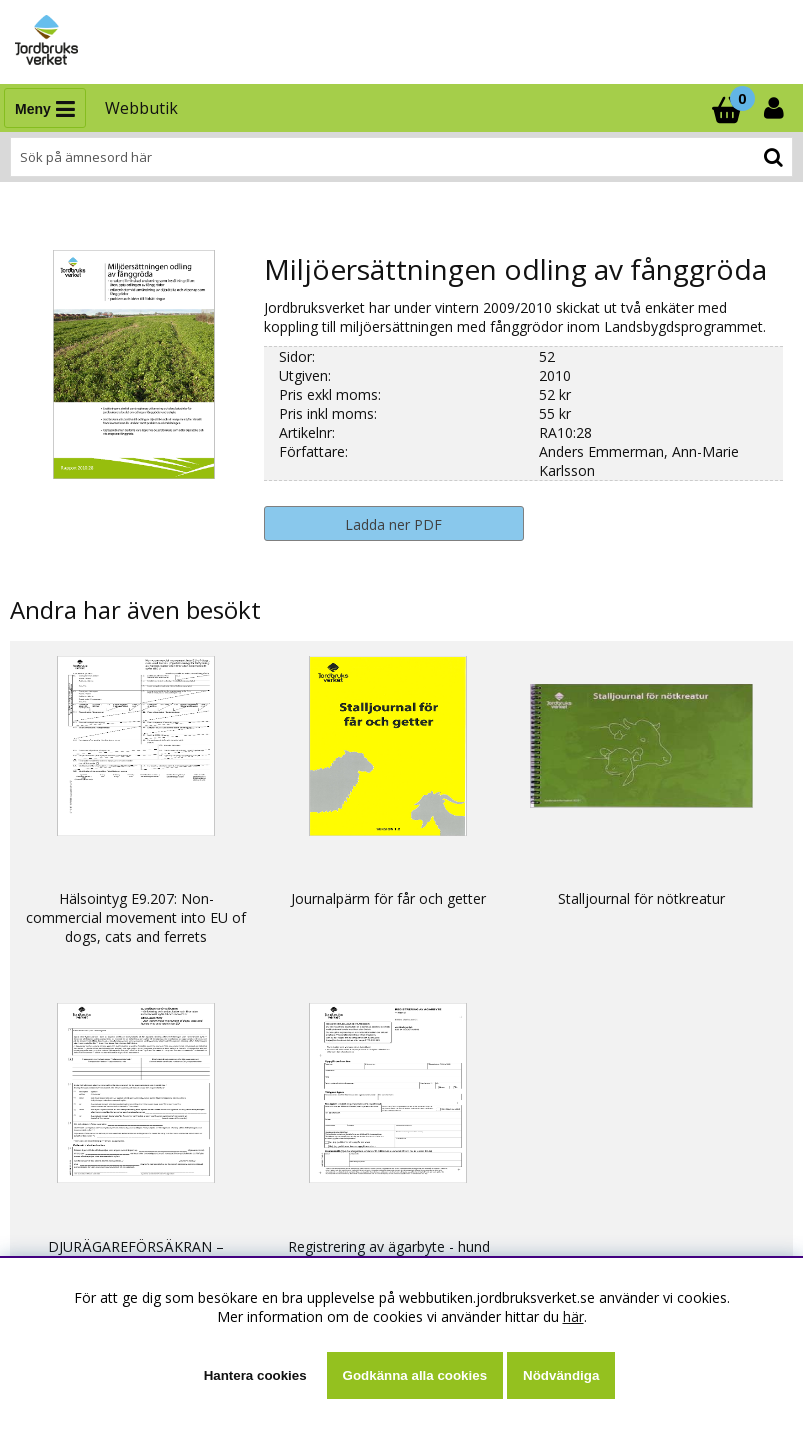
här (573, 1316)
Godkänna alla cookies (415, 1375)
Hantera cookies (255, 1375)
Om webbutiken (71, 1237)
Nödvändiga (561, 1375)
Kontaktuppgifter (74, 1144)
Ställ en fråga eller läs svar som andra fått (155, 1125)
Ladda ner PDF (393, 524)
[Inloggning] (776, 108)
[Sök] (401, 157)
